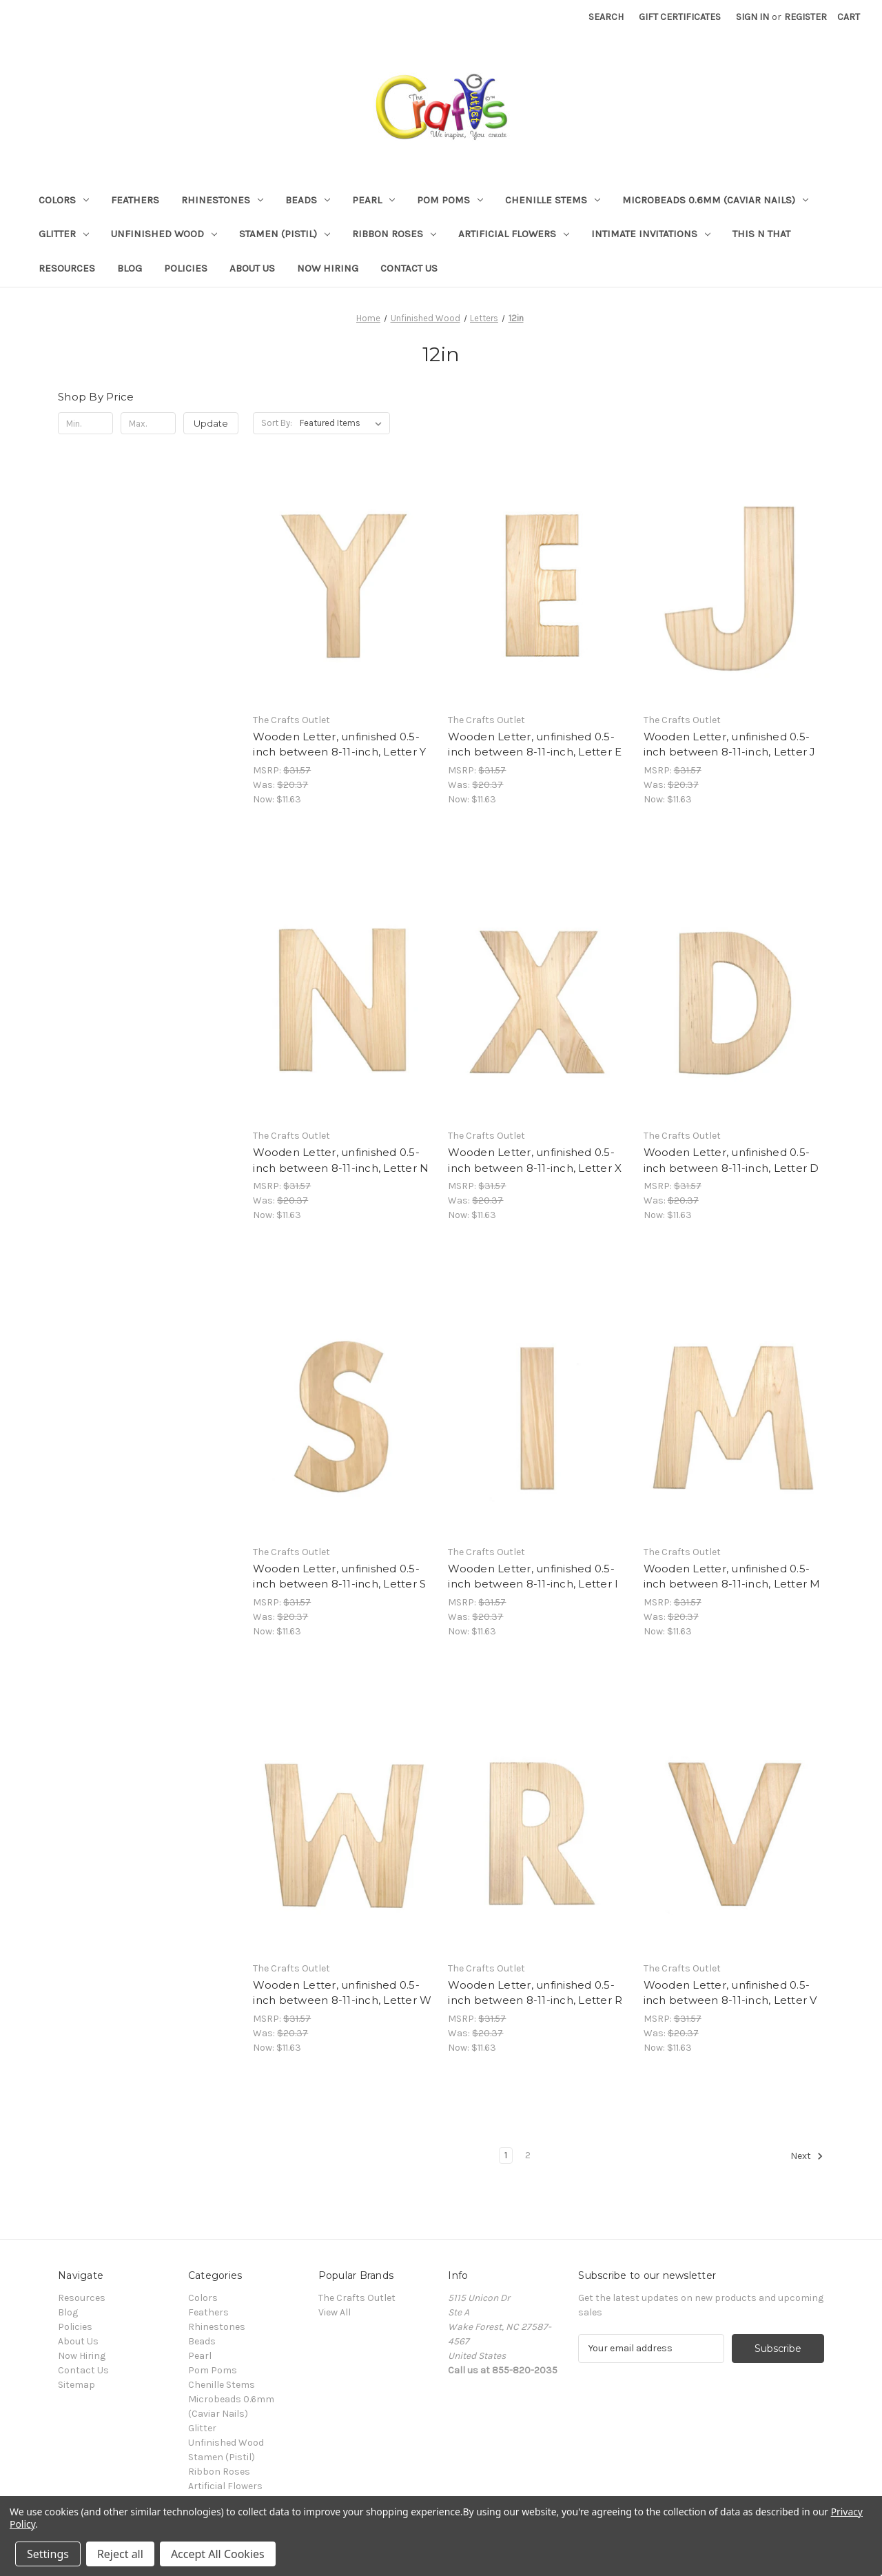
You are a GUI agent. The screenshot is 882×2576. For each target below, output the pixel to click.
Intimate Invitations (650, 233)
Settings (48, 2554)
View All (334, 2312)
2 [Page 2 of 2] (528, 2155)
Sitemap (76, 2385)
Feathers (135, 200)
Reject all (120, 2554)
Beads (307, 200)
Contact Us (409, 268)
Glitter (64, 233)
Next (806, 2156)
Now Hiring (327, 268)
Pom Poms (450, 200)
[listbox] (343, 423)
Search (606, 17)
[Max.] (148, 423)
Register (805, 17)
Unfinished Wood (164, 233)
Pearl (373, 200)
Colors (64, 200)
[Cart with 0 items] (849, 17)
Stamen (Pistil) (284, 233)
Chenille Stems (552, 200)
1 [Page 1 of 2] (505, 2155)
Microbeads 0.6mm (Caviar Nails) (715, 200)
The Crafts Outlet (357, 2298)
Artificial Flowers (513, 233)
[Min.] (85, 423)
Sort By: (276, 423)
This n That (761, 233)
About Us (252, 268)
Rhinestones (222, 200)
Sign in (752, 17)
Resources (67, 268)
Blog (129, 268)
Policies (185, 268)
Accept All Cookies (218, 2554)
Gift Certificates (680, 17)
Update (211, 423)
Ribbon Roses (394, 233)
